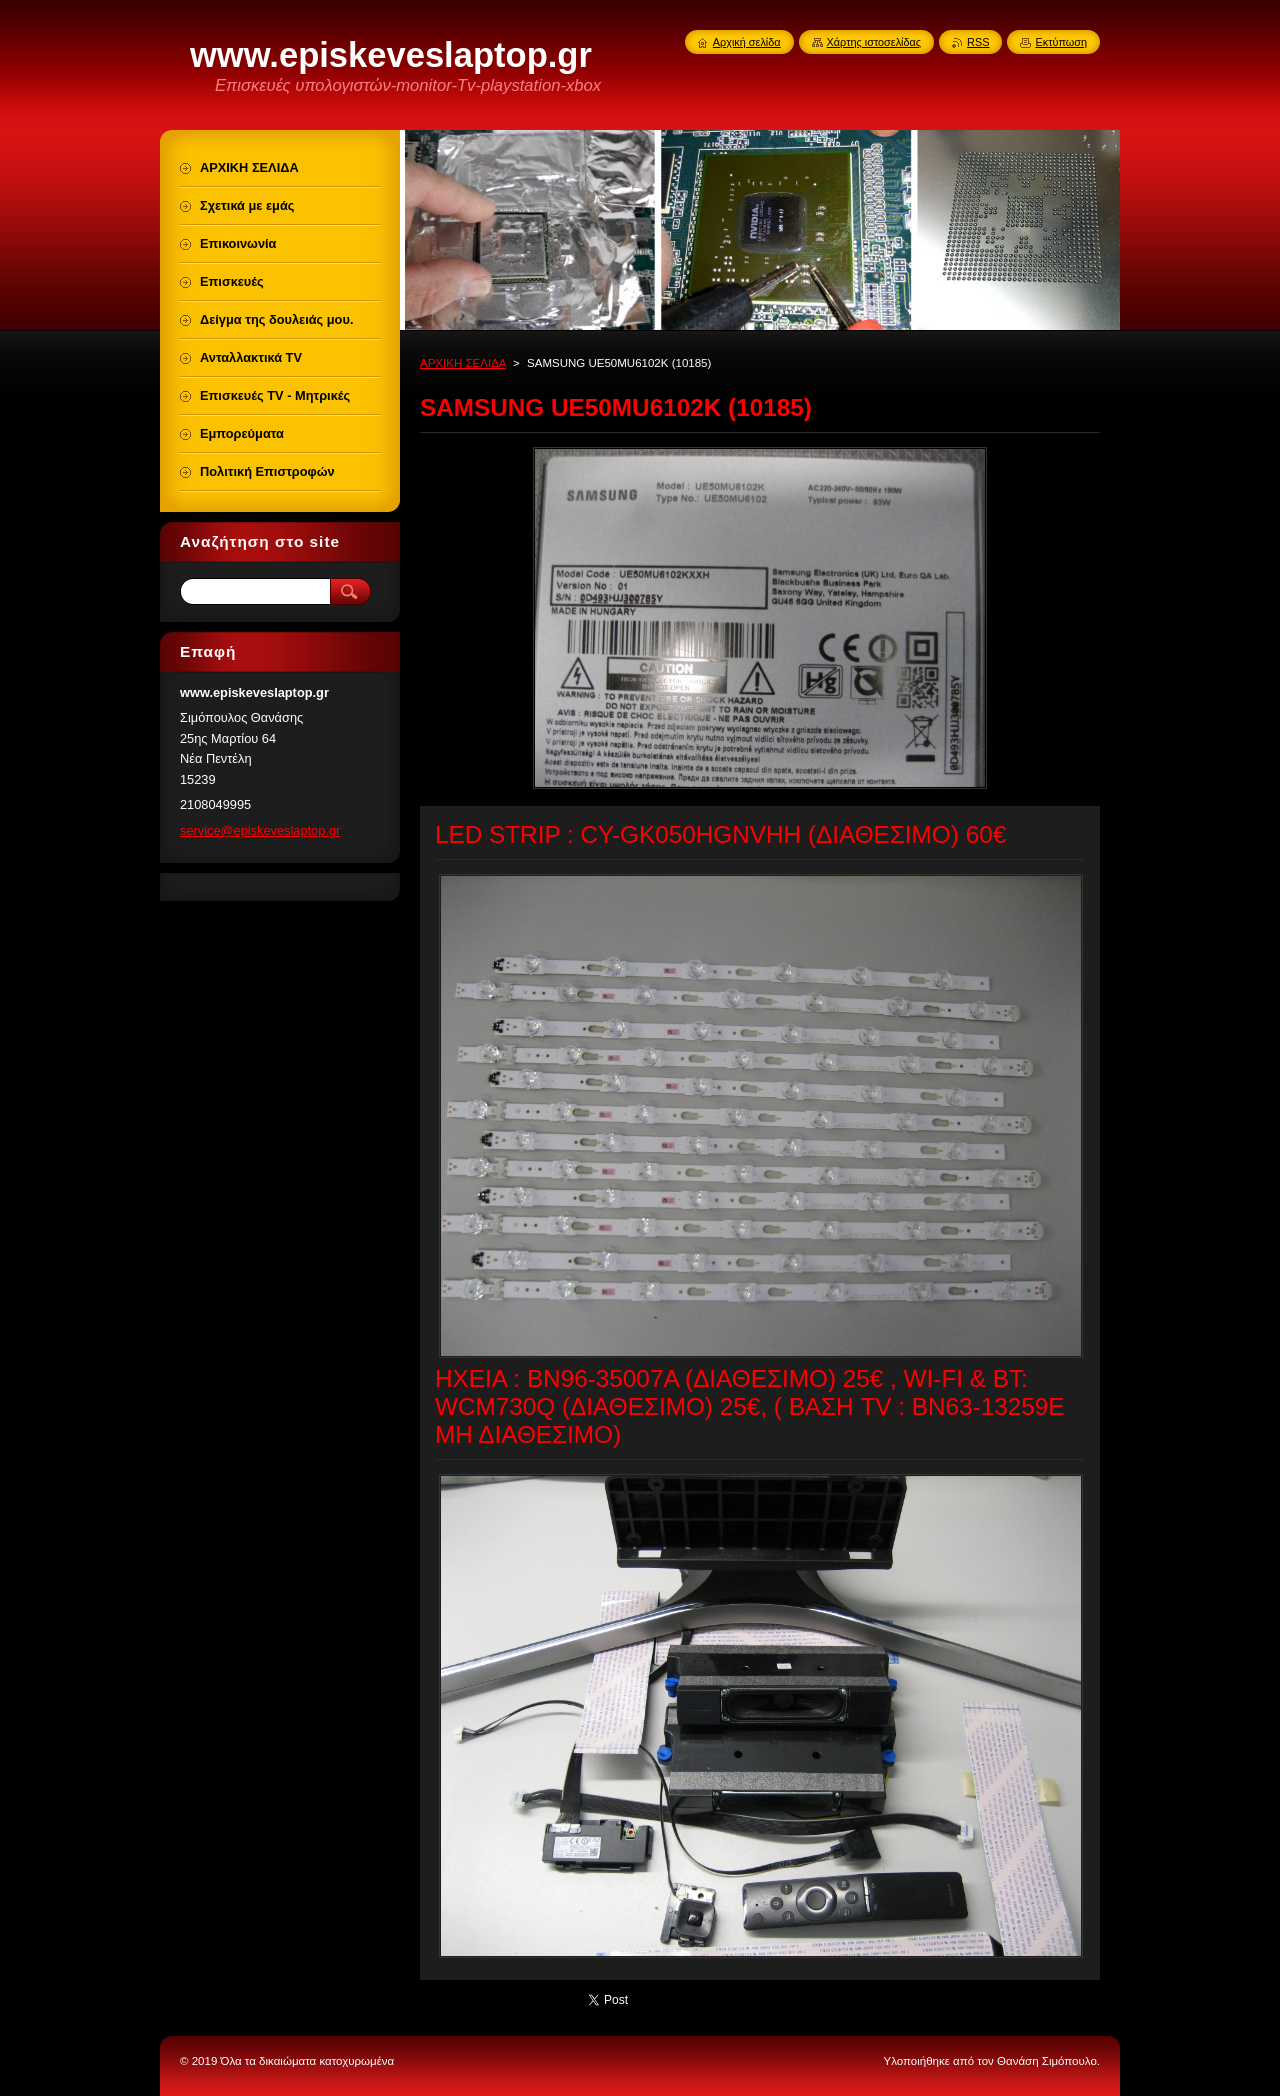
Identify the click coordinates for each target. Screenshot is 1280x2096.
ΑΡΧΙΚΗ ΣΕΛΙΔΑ (463, 363)
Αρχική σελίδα (747, 42)
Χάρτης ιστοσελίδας (874, 42)
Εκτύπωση (1061, 42)
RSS (978, 42)
